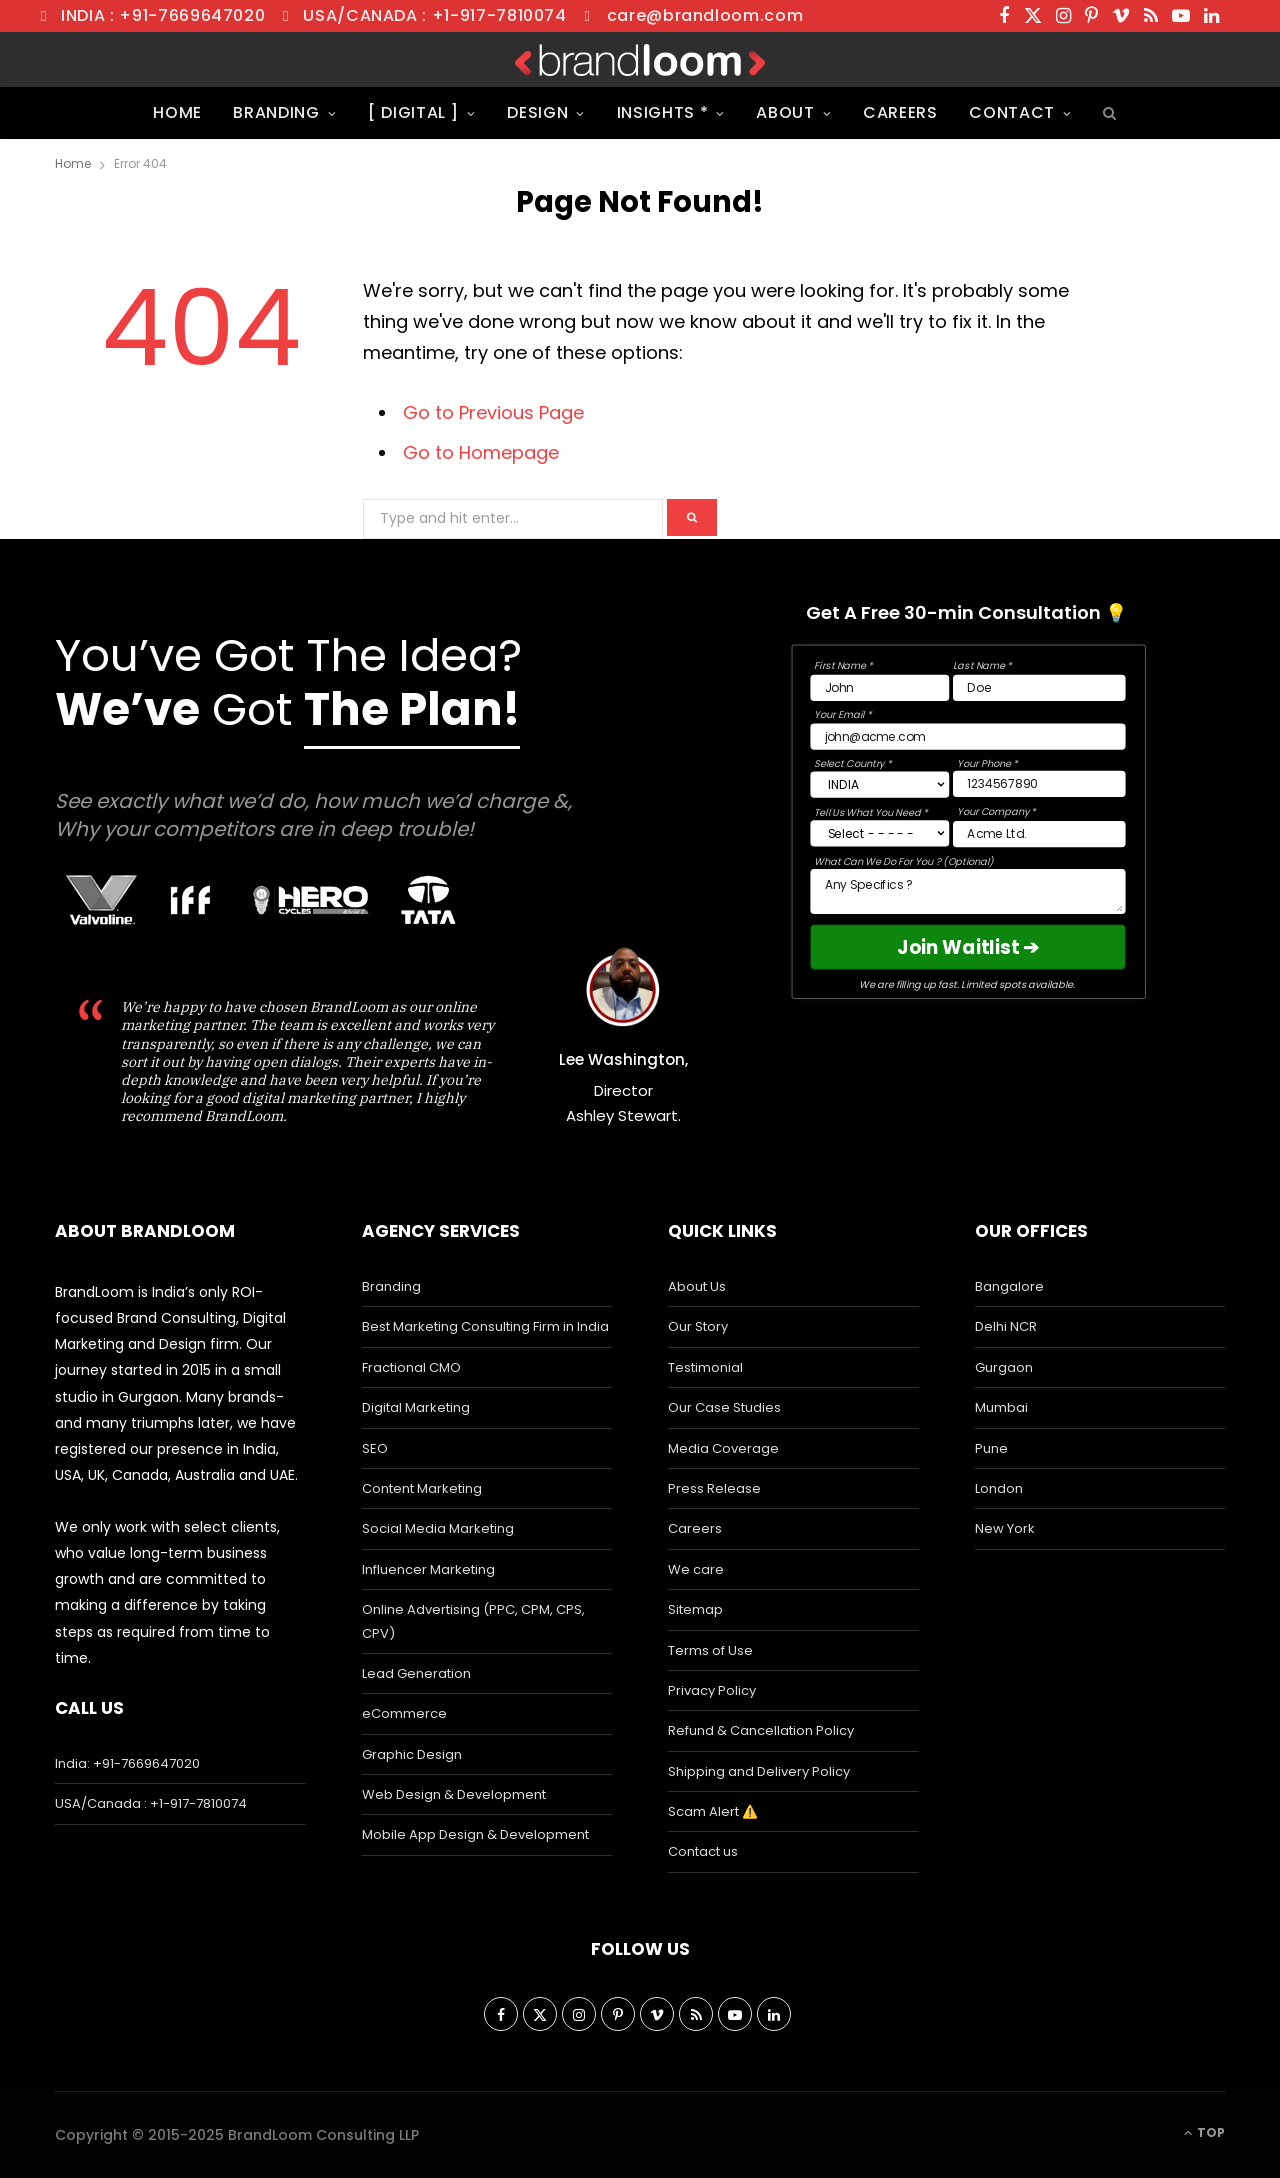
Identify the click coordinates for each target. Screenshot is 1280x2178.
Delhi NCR (1006, 1326)
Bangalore (1009, 1286)
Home (177, 112)
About (785, 112)
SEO (375, 1448)
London (999, 1488)
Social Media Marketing (438, 1528)
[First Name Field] (879, 687)
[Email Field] (967, 736)
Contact (1012, 112)
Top (1204, 2132)
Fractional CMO (411, 1367)
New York (1005, 1528)
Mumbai (1001, 1407)
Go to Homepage (481, 452)
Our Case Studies (724, 1407)
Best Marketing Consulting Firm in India (485, 1326)
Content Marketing (422, 1488)
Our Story (698, 1326)
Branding (276, 112)
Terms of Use (710, 1650)
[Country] (879, 784)
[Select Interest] (879, 833)
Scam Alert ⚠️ (713, 1811)
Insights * (663, 112)
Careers (900, 112)
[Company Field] (1039, 834)
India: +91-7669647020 (127, 1763)
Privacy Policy (712, 1690)
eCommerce (404, 1713)
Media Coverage (723, 1448)
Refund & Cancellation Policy (761, 1730)
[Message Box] (967, 891)
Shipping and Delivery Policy (759, 1771)
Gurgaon (1004, 1367)
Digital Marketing (416, 1407)
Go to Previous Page (493, 412)
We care (696, 1569)
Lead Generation (416, 1673)
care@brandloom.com (705, 15)
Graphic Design (412, 1754)
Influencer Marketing (428, 1569)
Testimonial (705, 1367)
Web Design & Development (454, 1794)
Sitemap (695, 1609)
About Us (697, 1286)
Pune (991, 1448)
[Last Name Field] (1039, 687)
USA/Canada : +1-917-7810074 (435, 15)
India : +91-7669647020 (163, 15)
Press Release (714, 1488)
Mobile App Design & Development (475, 1834)
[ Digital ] (413, 112)
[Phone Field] (1039, 783)
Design (537, 112)
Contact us (703, 1851)
